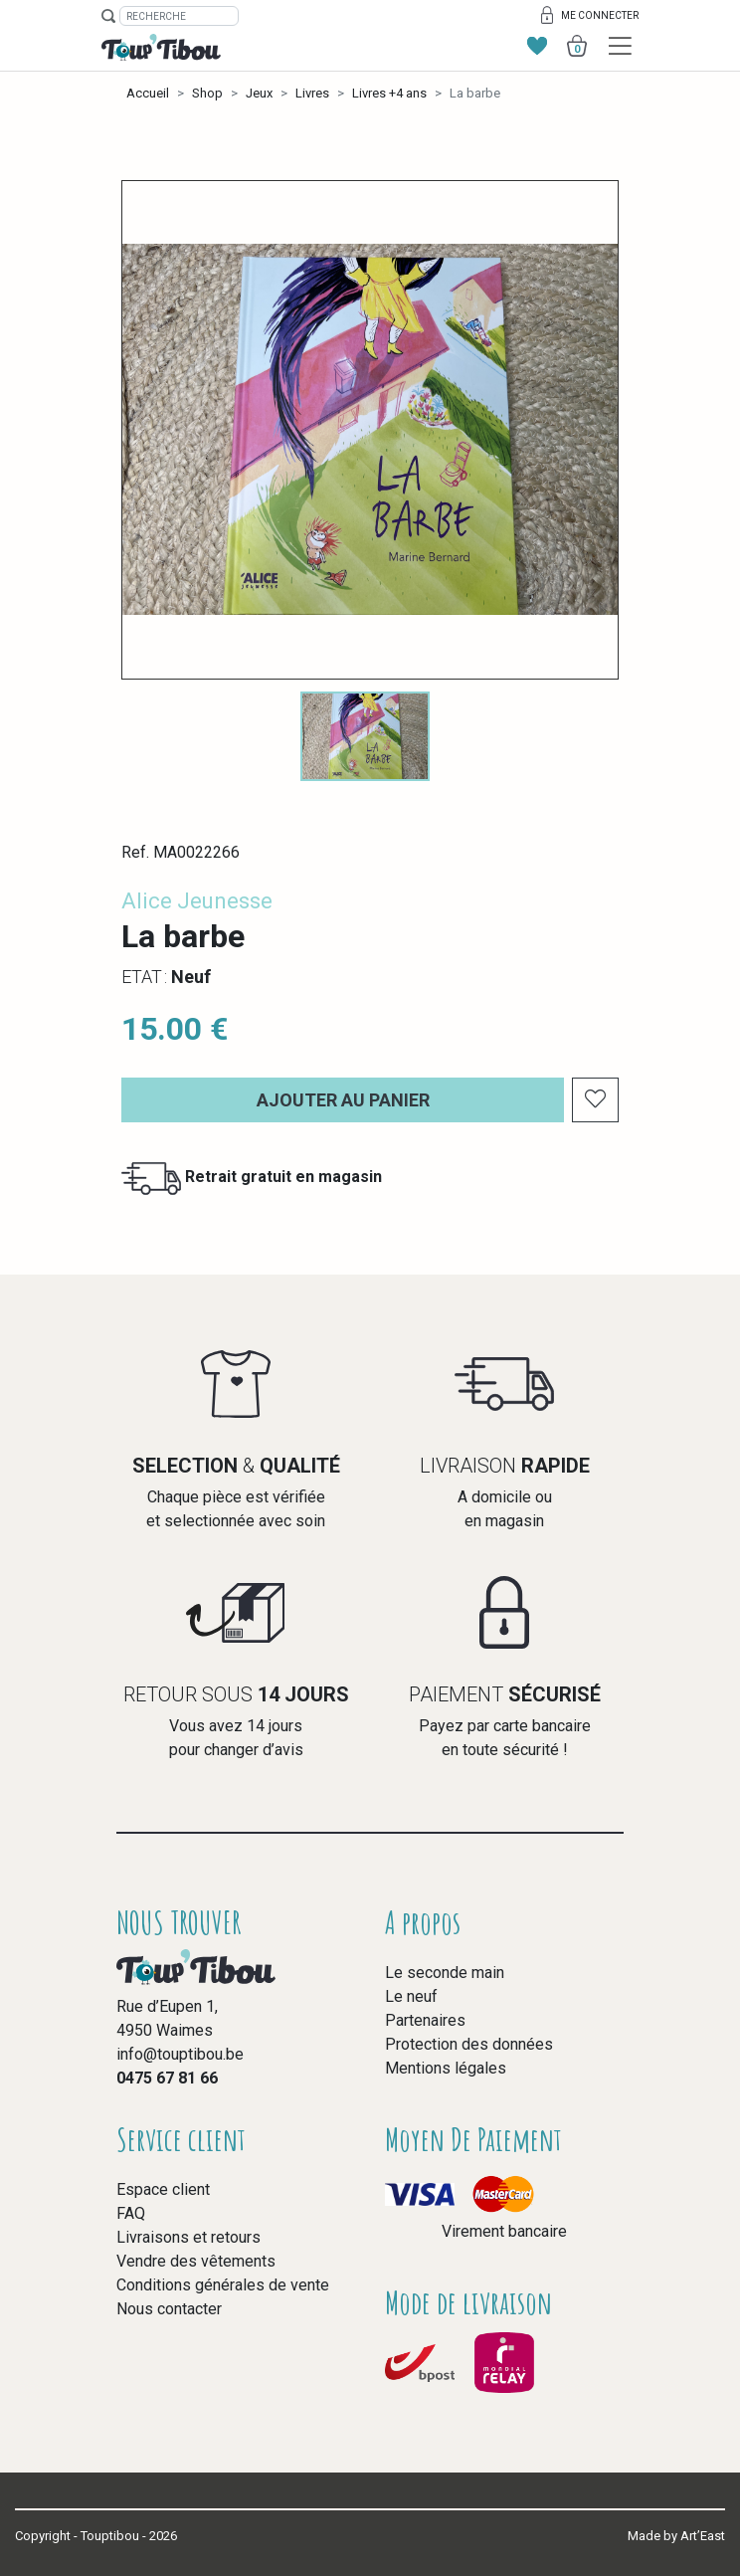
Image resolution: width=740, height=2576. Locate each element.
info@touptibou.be (180, 2054)
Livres (312, 93)
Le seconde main (444, 1972)
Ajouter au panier (343, 1100)
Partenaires (425, 2020)
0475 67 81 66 (167, 2078)
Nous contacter (169, 2308)
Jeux (259, 93)
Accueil (147, 93)
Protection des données (469, 2044)
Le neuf (411, 1996)
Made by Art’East (676, 2535)
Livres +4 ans (389, 93)
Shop (207, 93)
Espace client (163, 2189)
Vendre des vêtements (196, 2261)
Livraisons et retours (188, 2237)
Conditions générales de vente (222, 2285)
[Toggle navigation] (620, 46)
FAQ (130, 2213)
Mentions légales (445, 2068)
